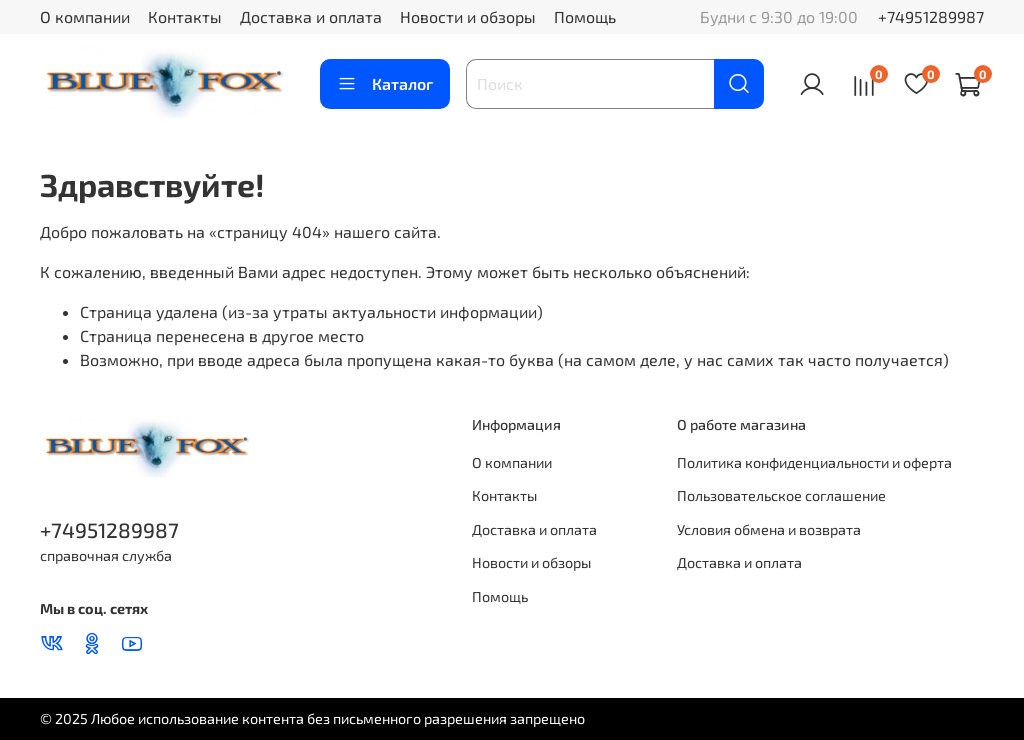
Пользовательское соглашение (781, 495)
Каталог (385, 84)
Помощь (585, 16)
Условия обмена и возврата (769, 529)
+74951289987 (931, 16)
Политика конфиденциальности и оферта (814, 462)
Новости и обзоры (468, 16)
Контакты (185, 16)
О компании (85, 16)
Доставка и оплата (311, 16)
